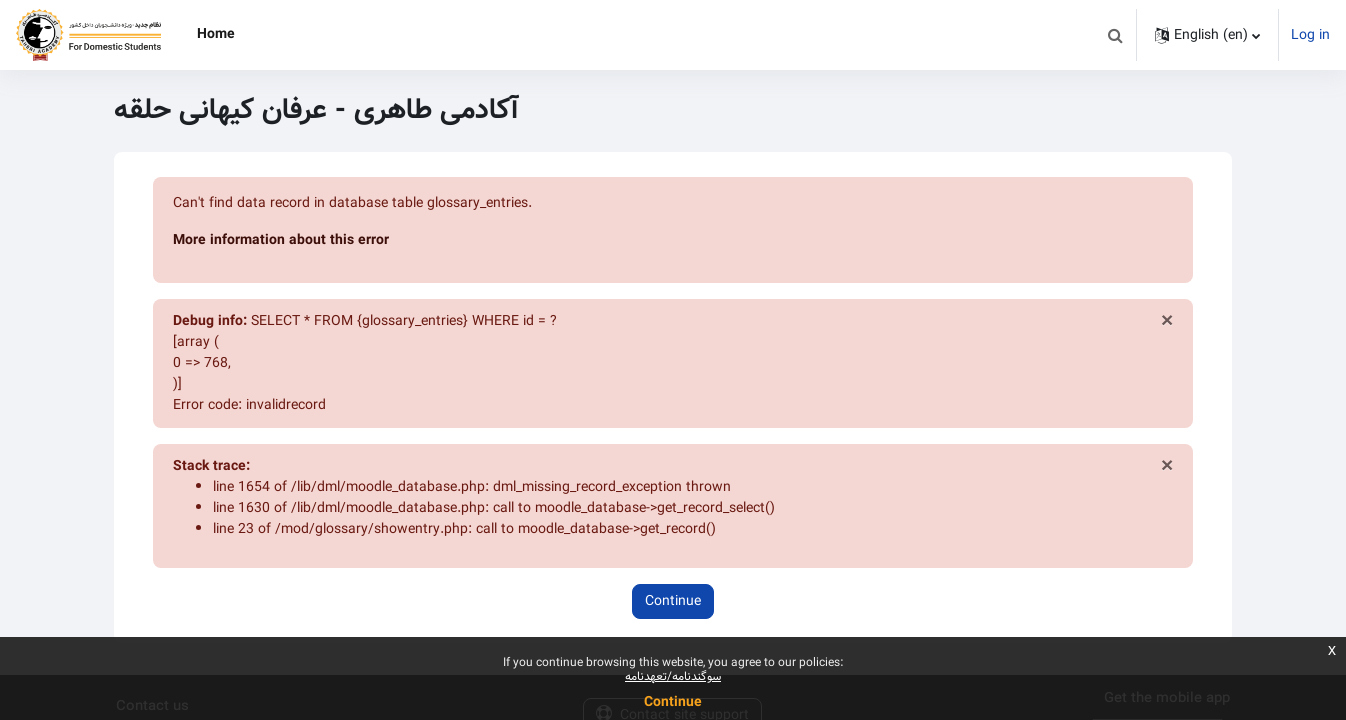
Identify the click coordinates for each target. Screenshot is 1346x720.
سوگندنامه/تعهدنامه (673, 676)
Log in (1310, 35)
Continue (673, 601)
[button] (1115, 35)
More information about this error (281, 240)
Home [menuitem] (216, 34)
